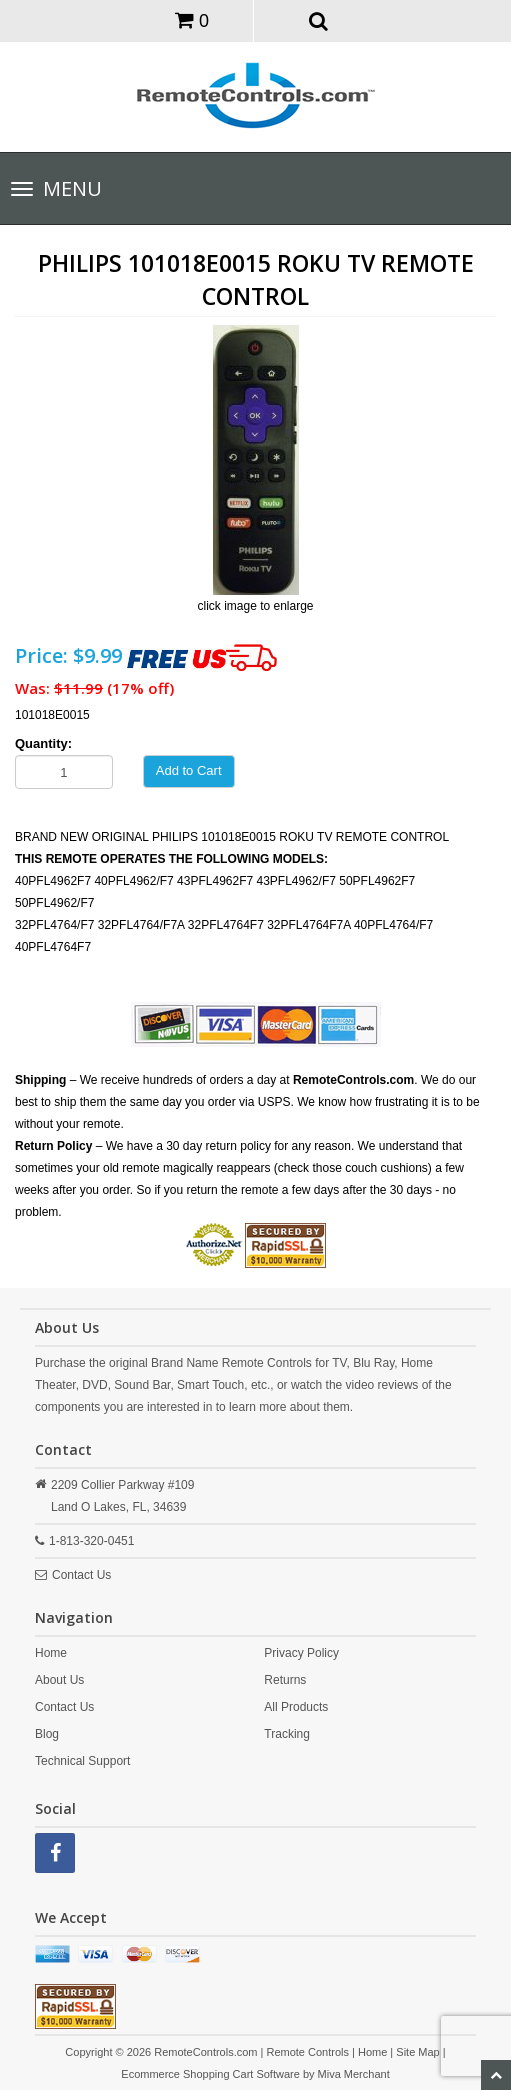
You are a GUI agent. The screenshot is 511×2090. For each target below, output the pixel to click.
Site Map (417, 2052)
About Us (59, 1680)
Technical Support (82, 1761)
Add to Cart (189, 770)
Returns (285, 1680)
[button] (318, 20)
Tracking (287, 1734)
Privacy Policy (301, 1653)
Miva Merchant (354, 2074)
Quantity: (43, 743)
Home (51, 1653)
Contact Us (81, 1575)
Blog (47, 1734)
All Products (296, 1707)
